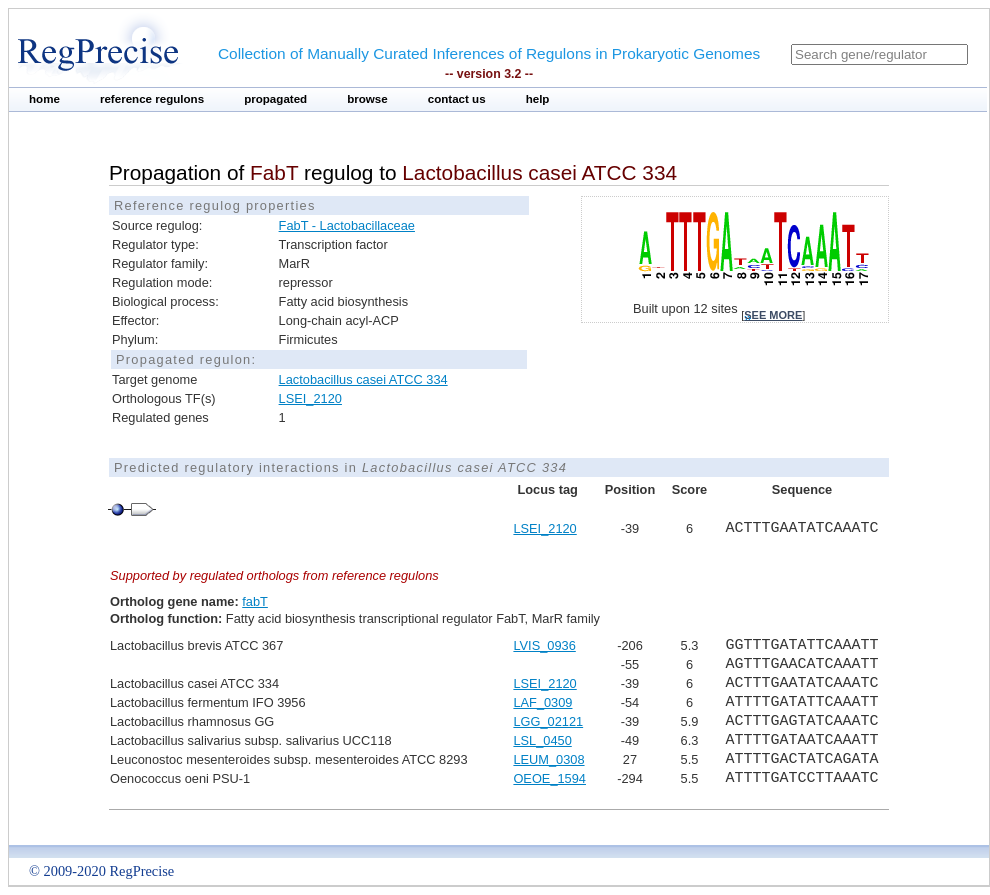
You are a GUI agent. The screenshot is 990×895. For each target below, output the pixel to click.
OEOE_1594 (549, 778)
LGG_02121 (548, 721)
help (538, 99)
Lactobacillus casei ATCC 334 (363, 379)
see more (773, 315)
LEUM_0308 (548, 759)
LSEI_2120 (310, 398)
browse (367, 99)
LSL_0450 (542, 740)
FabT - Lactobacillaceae (347, 225)
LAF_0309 (542, 702)
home (44, 99)
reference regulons (152, 99)
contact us (457, 99)
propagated (275, 99)
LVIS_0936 (544, 645)
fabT (255, 601)
